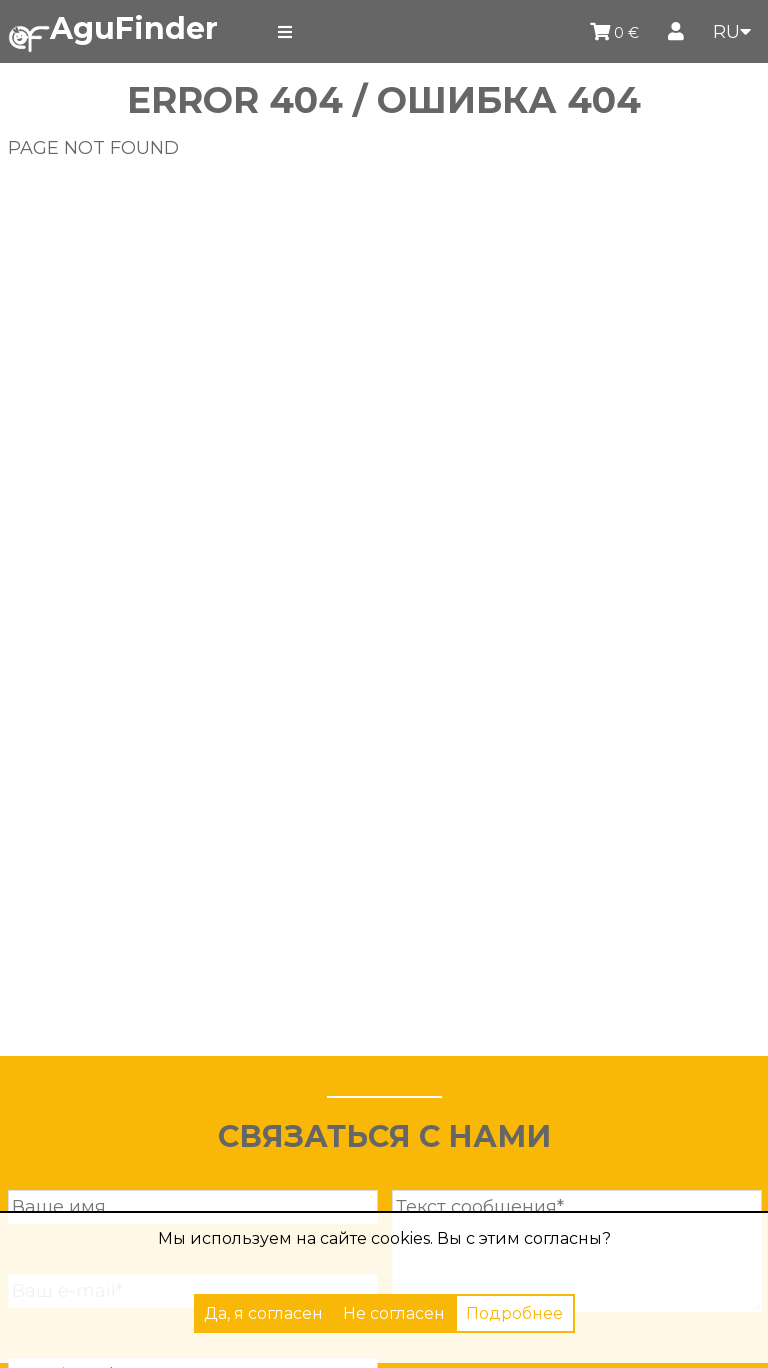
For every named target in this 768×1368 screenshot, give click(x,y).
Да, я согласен (263, 1313)
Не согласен (394, 1313)
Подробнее (514, 1313)
